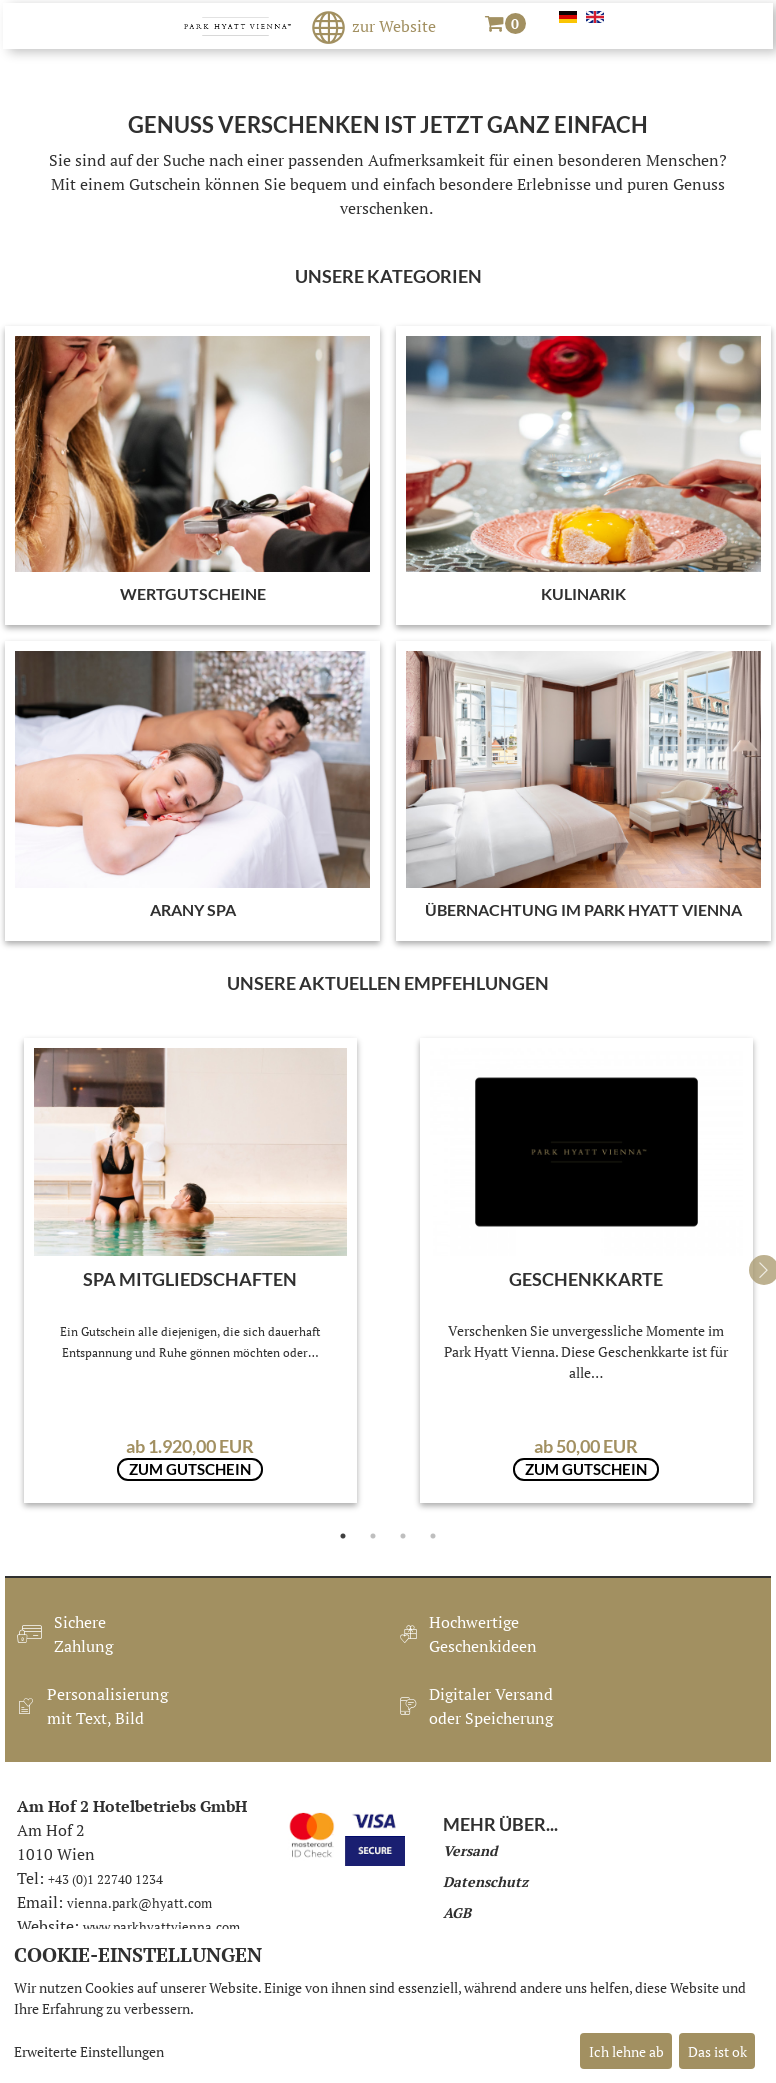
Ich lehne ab (626, 2051)
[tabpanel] (190, 1270)
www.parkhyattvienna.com (161, 1927)
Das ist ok (717, 2051)
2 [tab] (373, 1536)
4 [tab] (433, 1536)
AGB (457, 1912)
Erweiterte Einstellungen (89, 2051)
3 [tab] (403, 1536)
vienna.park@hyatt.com (139, 1903)
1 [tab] (343, 1536)
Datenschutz (485, 1881)
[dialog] (388, 2006)
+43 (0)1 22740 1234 (105, 1879)
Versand (470, 1850)
